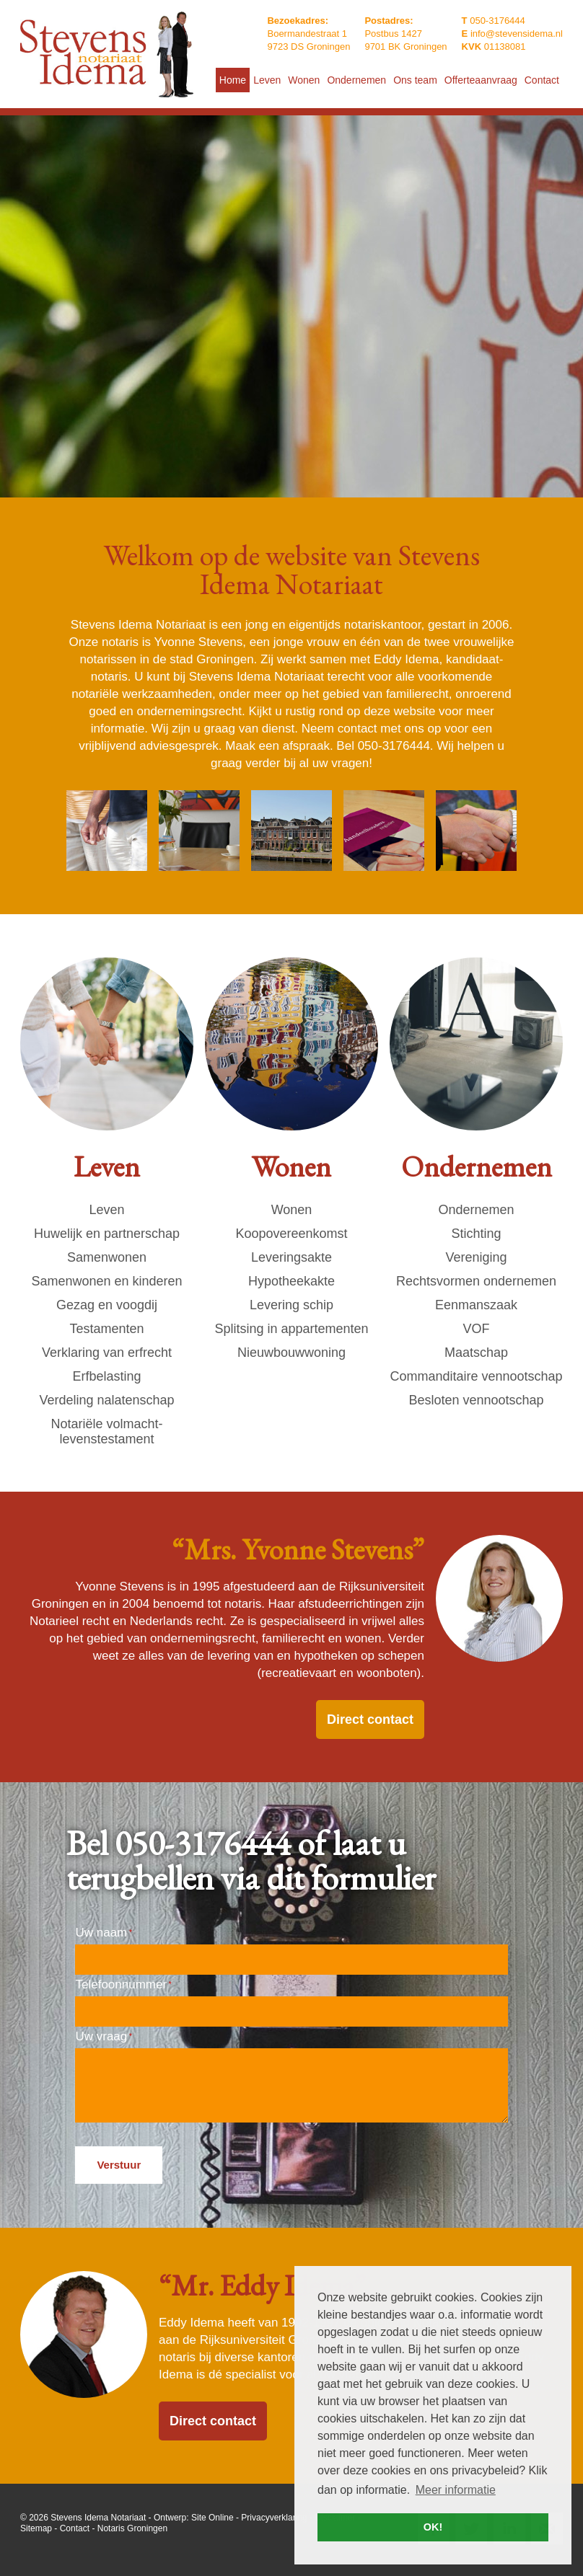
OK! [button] (433, 2527)
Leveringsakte (291, 1257)
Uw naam (103, 1932)
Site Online (212, 2518)
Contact (74, 2528)
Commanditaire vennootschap (476, 1376)
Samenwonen (106, 1257)
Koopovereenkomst (291, 1233)
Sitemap (36, 2528)
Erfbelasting (106, 1376)
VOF (476, 1329)
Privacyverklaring (274, 2518)
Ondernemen (476, 1210)
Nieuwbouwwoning (291, 1352)
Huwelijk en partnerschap (107, 1233)
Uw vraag (103, 2036)
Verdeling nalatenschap (106, 1400)
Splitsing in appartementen (291, 1329)
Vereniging (476, 1257)
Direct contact (370, 1719)
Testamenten (106, 1329)
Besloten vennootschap (475, 1400)
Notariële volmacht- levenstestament (106, 1431)
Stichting (476, 1233)
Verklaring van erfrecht (107, 1352)
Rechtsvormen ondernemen (476, 1281)
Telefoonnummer (123, 1984)
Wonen (291, 1210)
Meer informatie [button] (456, 2490)
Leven (106, 1210)
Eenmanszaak (476, 1305)
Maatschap (476, 1352)
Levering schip (291, 1305)
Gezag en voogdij (106, 1305)
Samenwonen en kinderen (106, 1281)
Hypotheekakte (291, 1281)
